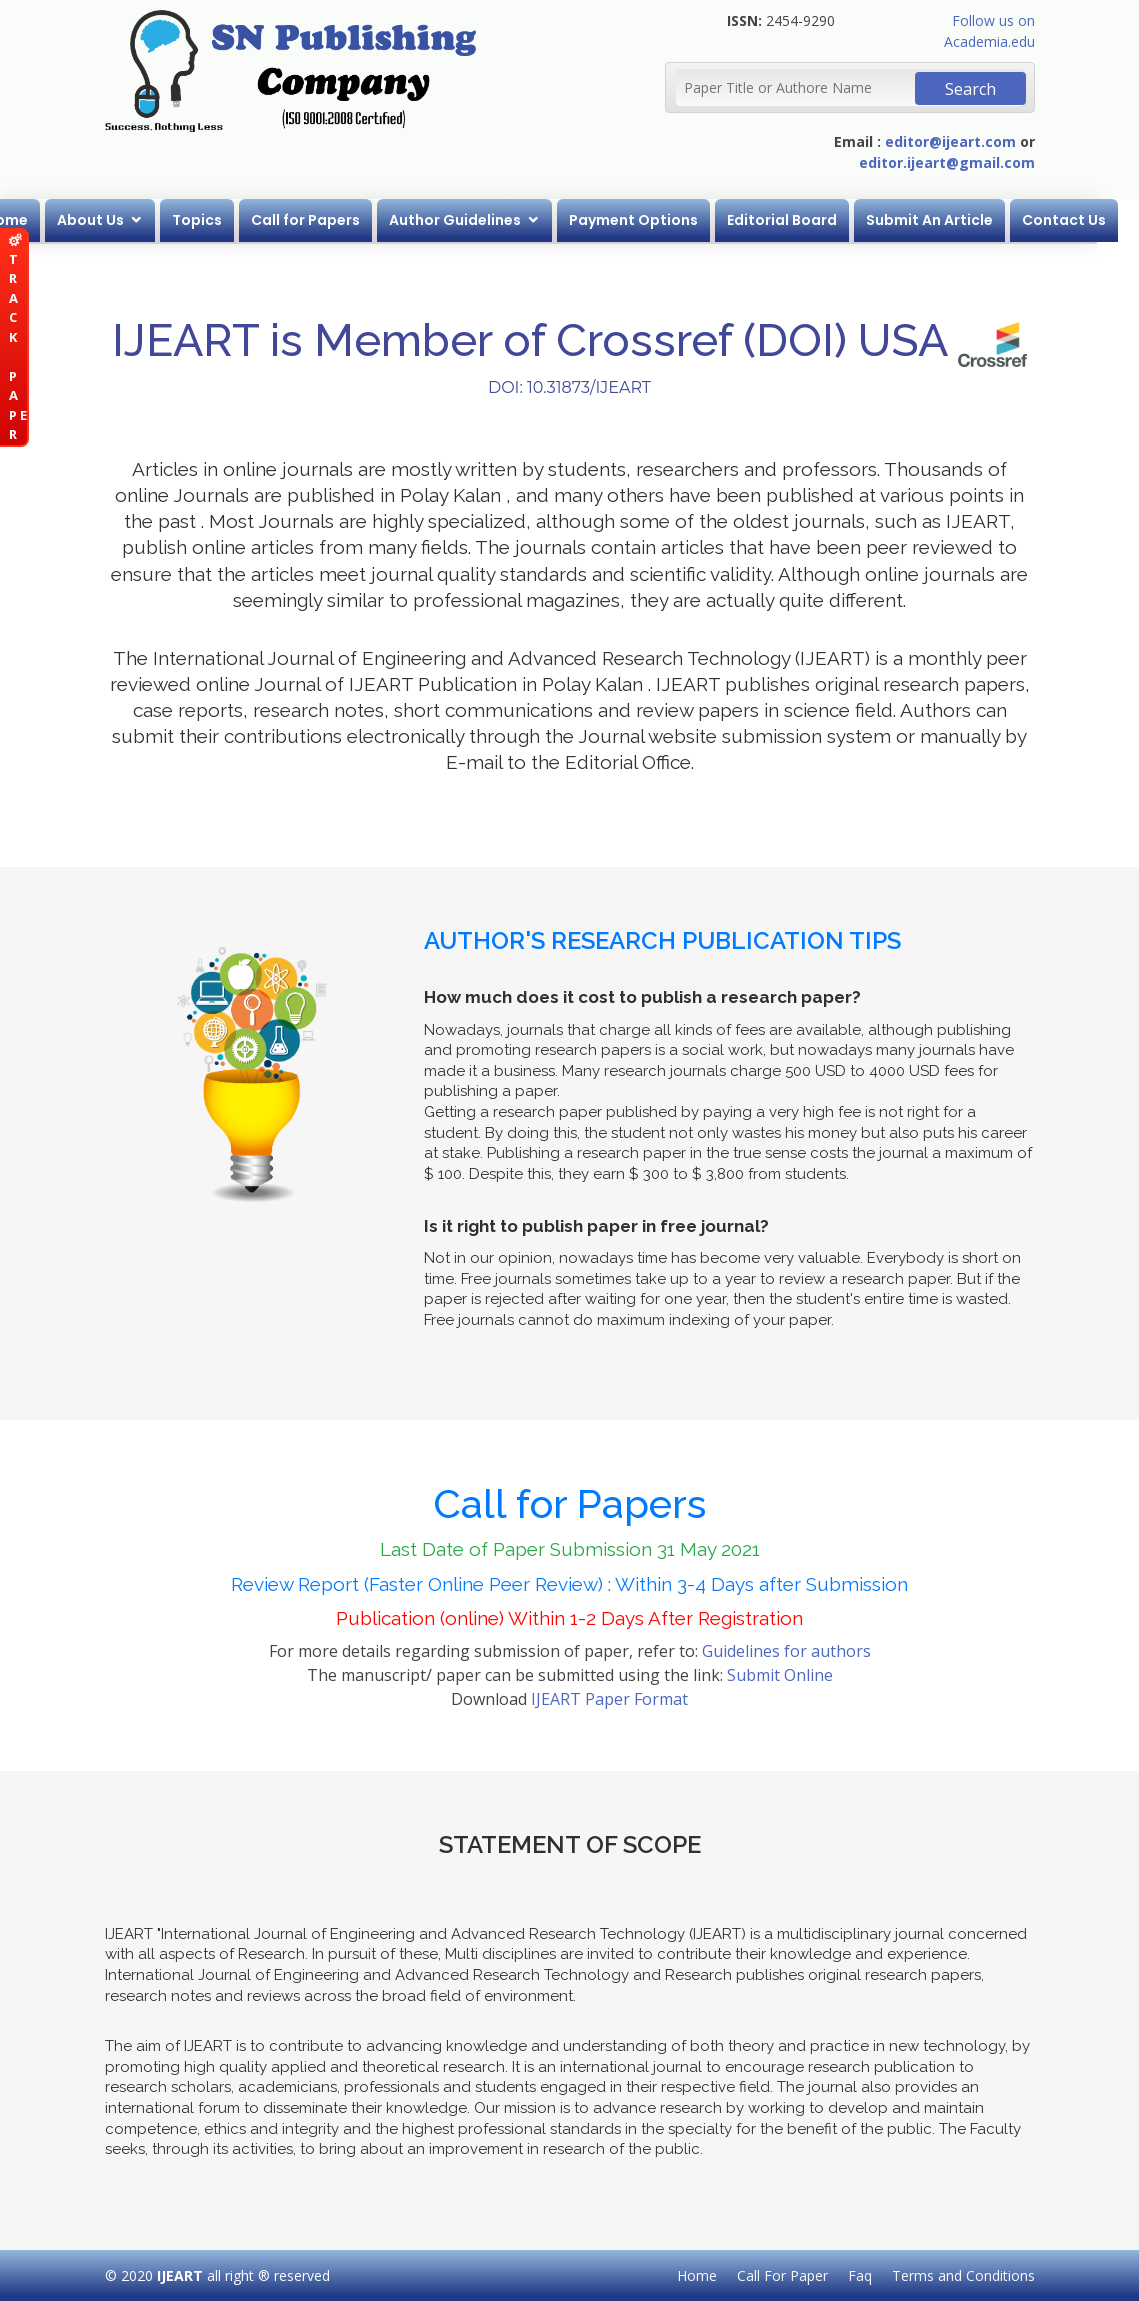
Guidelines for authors (786, 1651)
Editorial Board (804, 220)
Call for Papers (327, 220)
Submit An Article (951, 220)
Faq (860, 2275)
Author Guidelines (477, 220)
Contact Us (1086, 220)
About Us (112, 220)
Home (28, 220)
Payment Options (655, 220)
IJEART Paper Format (609, 1699)
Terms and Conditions (963, 2275)
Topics (219, 220)
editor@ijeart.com (950, 141)
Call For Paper (782, 2275)
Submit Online (780, 1675)
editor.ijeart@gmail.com (947, 162)
